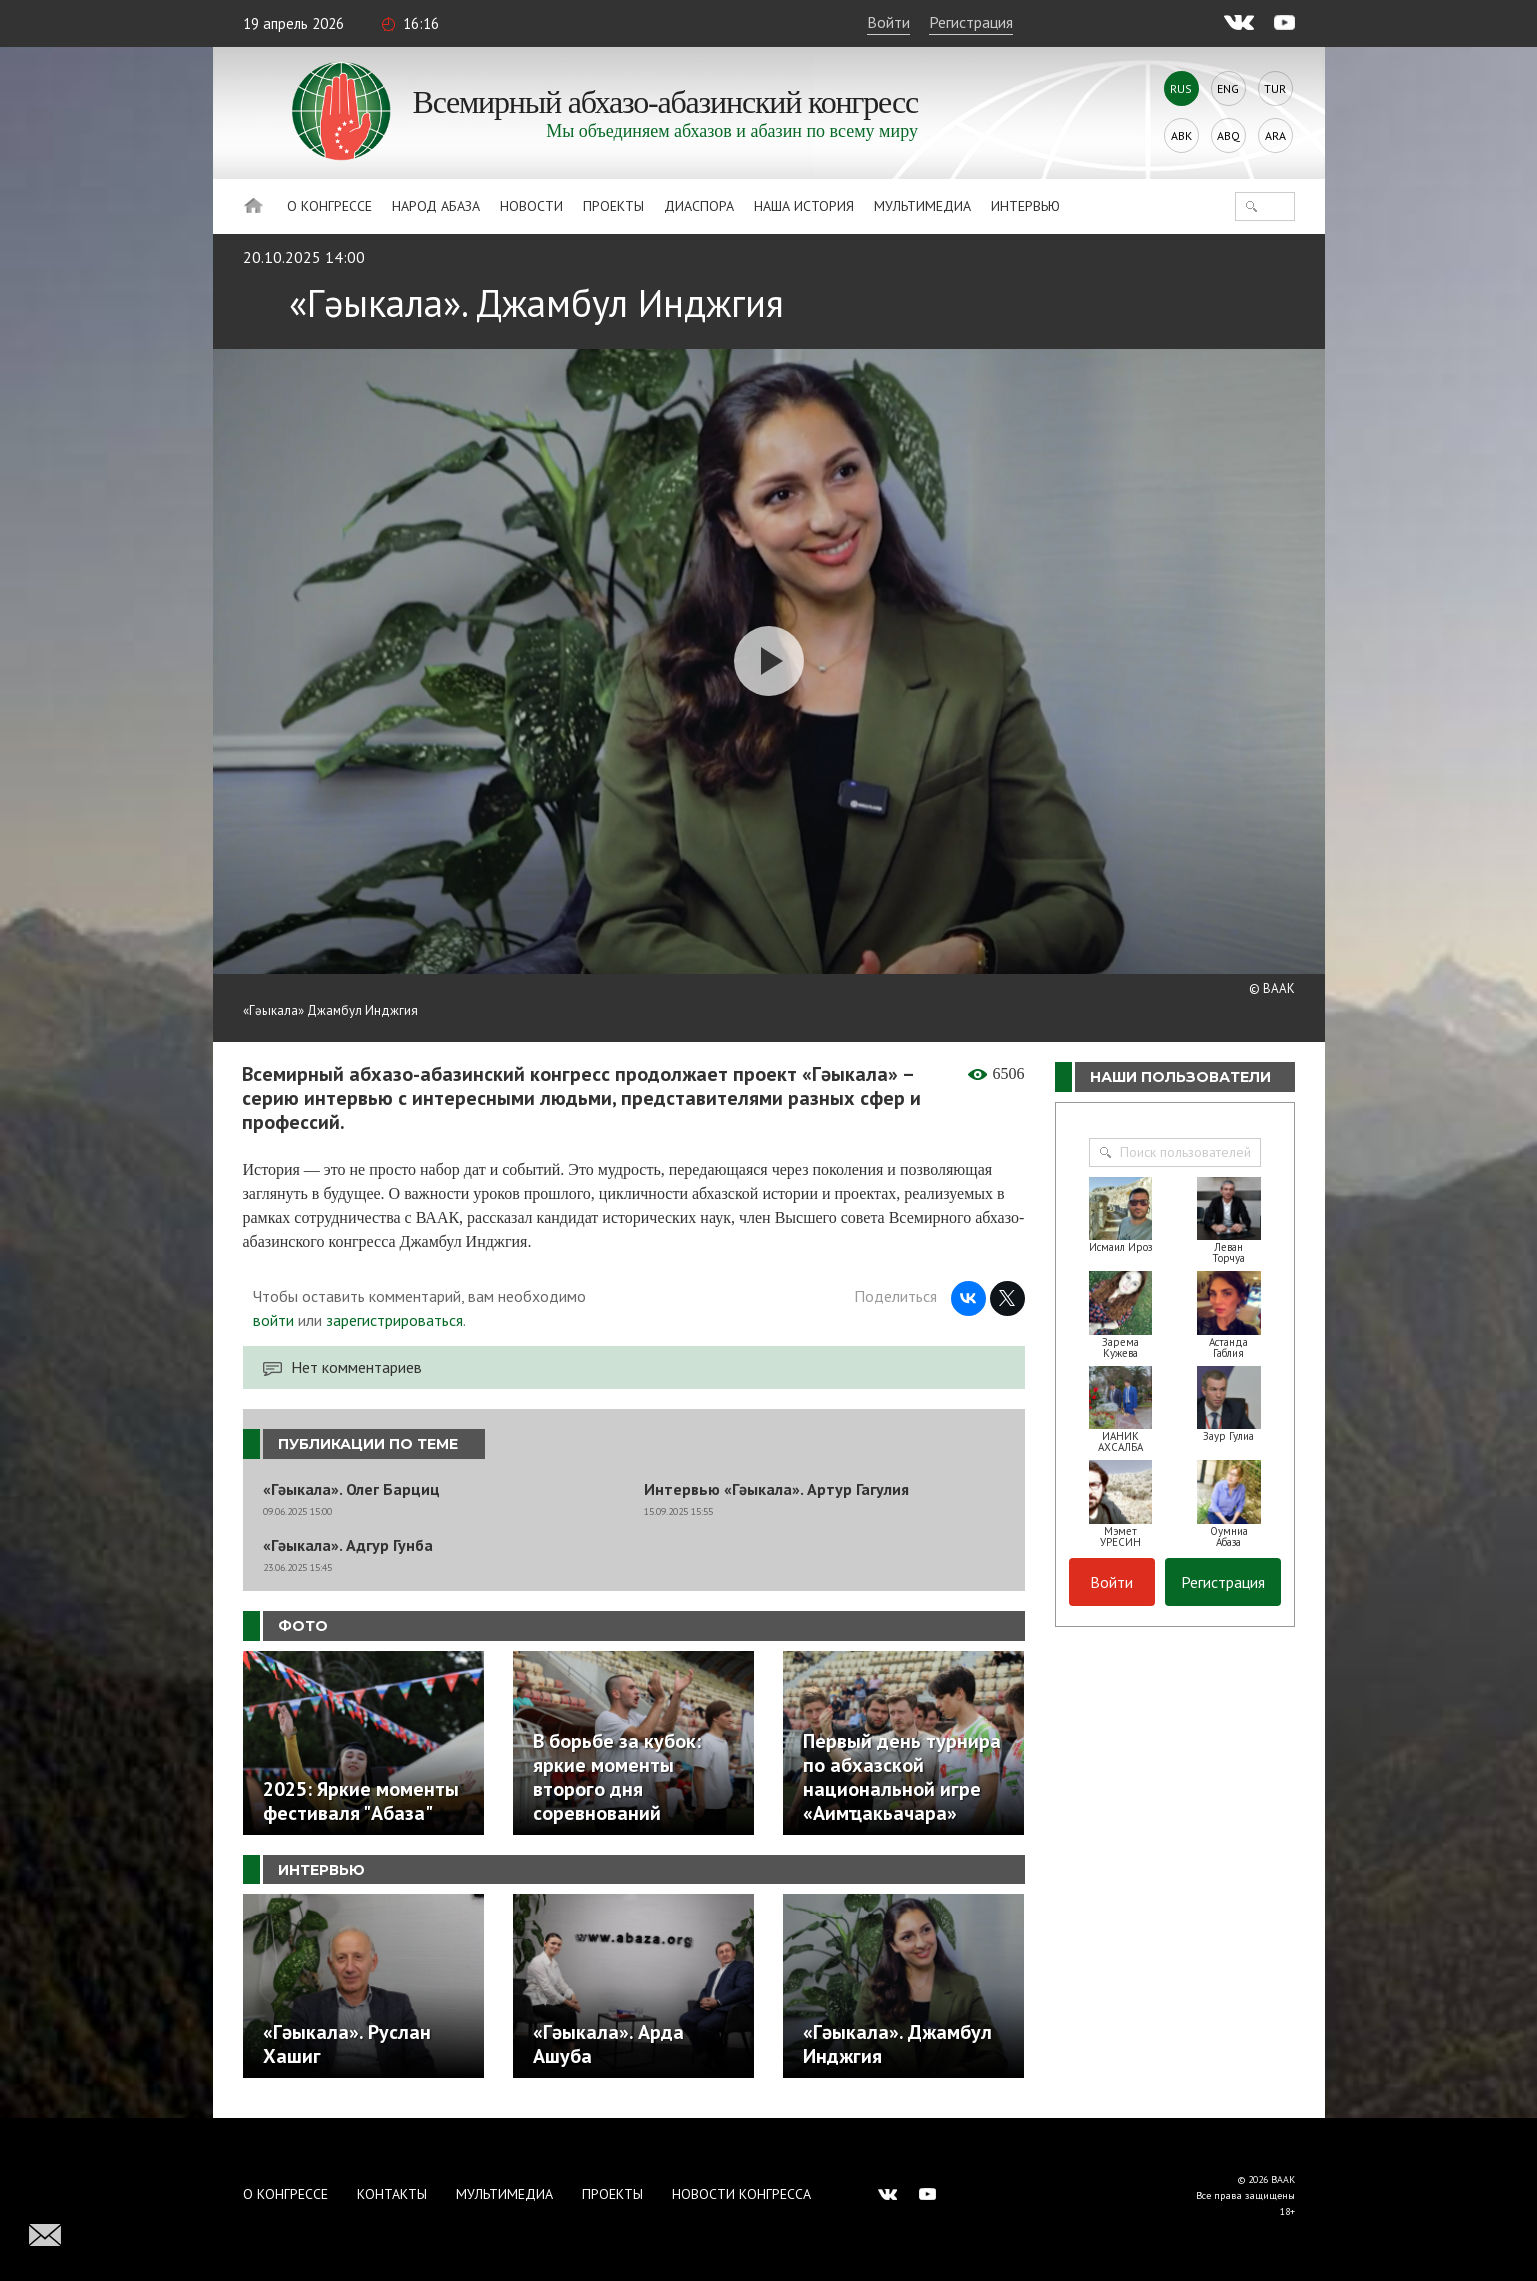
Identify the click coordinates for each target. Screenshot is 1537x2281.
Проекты (613, 206)
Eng (1228, 88)
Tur (1275, 88)
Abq (1228, 135)
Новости (531, 206)
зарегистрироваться (394, 1320)
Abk (1181, 135)
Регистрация (971, 22)
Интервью (1025, 206)
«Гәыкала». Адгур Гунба (348, 1545)
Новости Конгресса (741, 2194)
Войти (888, 22)
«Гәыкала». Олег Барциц (351, 1489)
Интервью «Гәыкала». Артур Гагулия (776, 1489)
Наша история (804, 206)
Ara (1275, 135)
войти (273, 1320)
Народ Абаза (436, 206)
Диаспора (699, 206)
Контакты (392, 2194)
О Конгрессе (329, 206)
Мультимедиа (922, 206)
